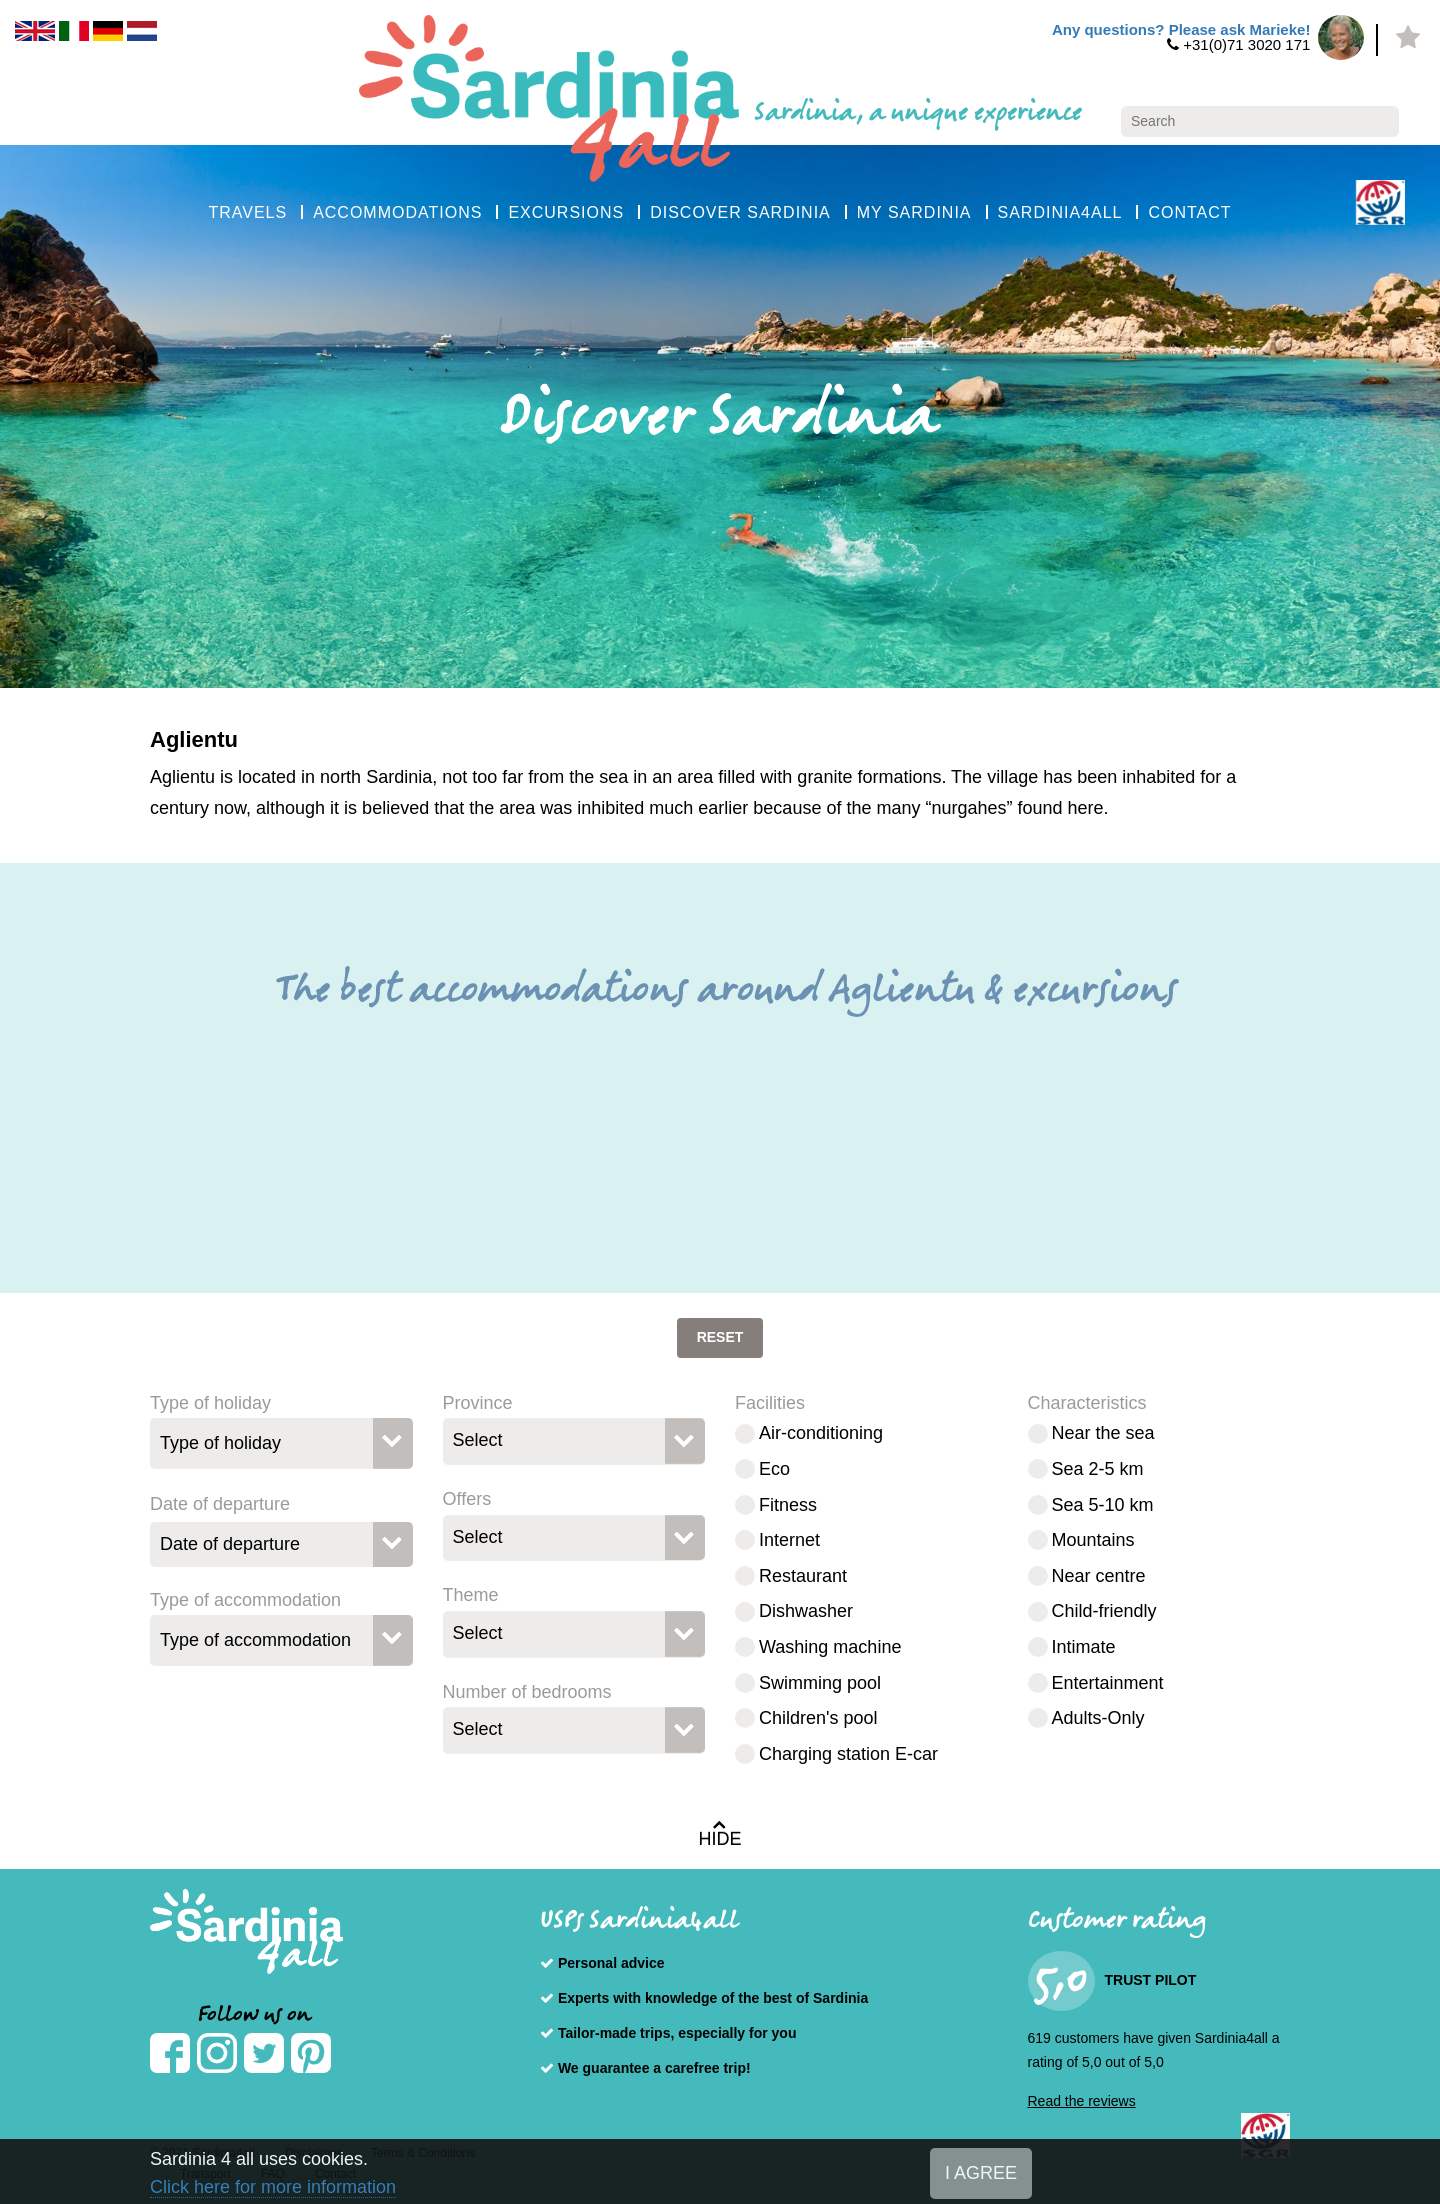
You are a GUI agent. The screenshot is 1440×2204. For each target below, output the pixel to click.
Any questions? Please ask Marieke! (1181, 29)
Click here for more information (273, 2187)
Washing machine (830, 1647)
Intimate (1084, 1647)
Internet (789, 1540)
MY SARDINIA (914, 212)
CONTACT (1189, 212)
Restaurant (803, 1576)
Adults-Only (1098, 1718)
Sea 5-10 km (1103, 1505)
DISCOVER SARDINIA (740, 212)
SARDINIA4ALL (1060, 212)
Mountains (1093, 1540)
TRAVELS (247, 212)
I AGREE (981, 2173)
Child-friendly (1104, 1611)
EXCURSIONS (566, 212)
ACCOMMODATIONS (397, 212)
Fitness (788, 1505)
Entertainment (1108, 1683)
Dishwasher (806, 1611)
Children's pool (818, 1718)
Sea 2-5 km (1098, 1469)
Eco (774, 1469)
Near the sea (1103, 1433)
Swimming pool (820, 1683)
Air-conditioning (821, 1433)
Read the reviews (1082, 2101)
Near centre (1099, 1576)
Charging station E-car (848, 1754)
